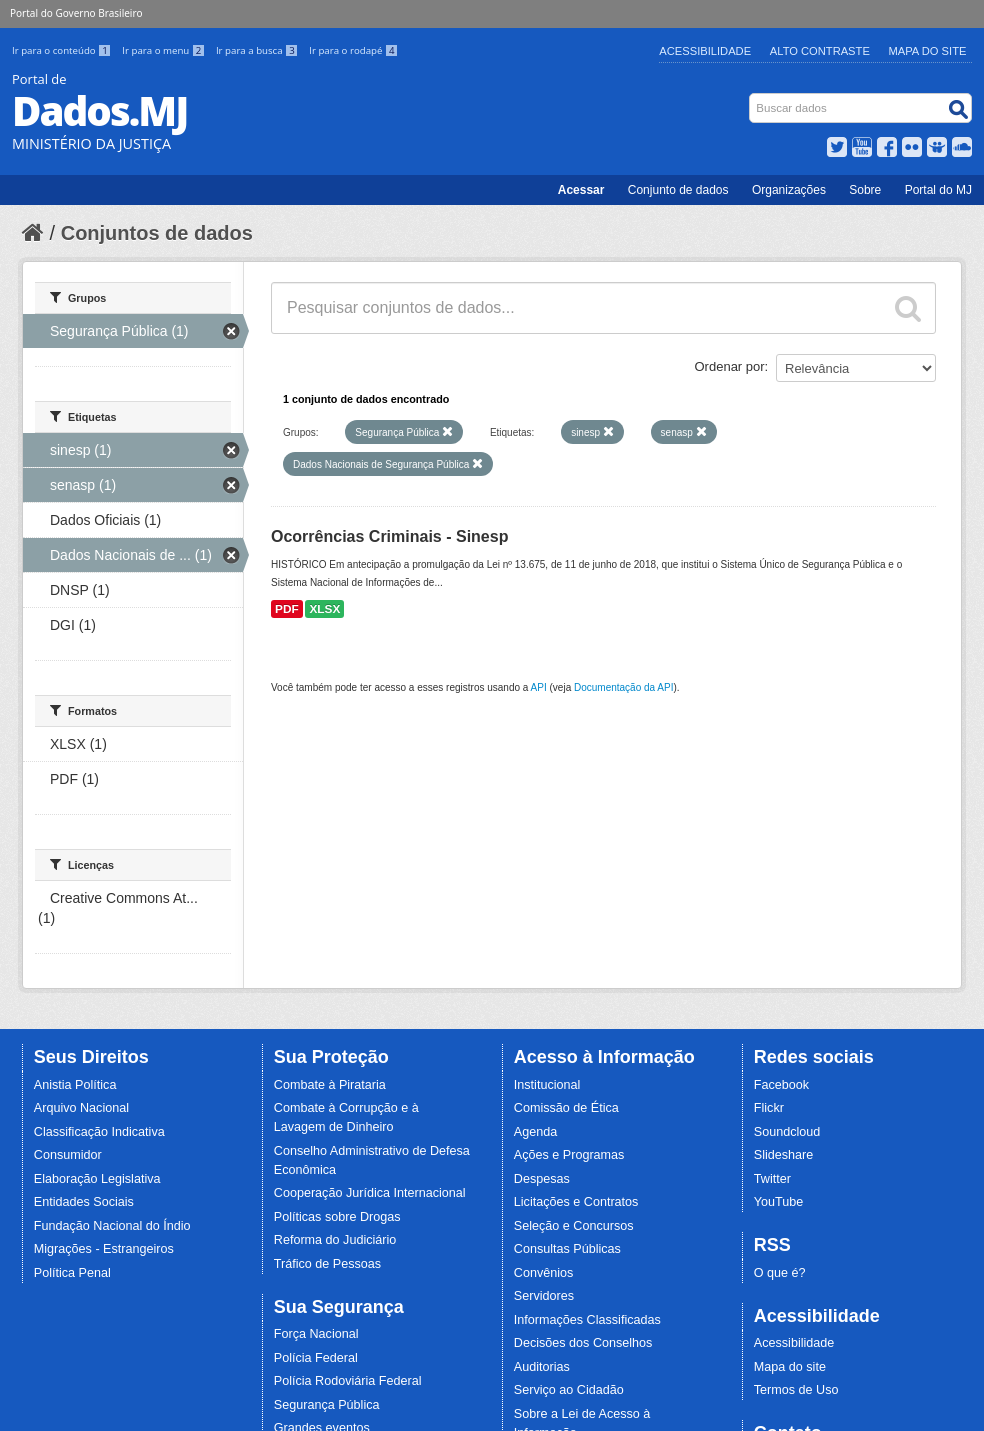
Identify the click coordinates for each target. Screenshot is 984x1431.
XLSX (324, 609)
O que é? (780, 1273)
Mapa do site (790, 1367)
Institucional (547, 1085)
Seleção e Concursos (574, 1226)
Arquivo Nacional (81, 1108)
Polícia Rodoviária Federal (348, 1381)
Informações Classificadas (587, 1320)
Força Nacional (316, 1334)
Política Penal (72, 1273)
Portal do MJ (938, 190)
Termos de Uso (796, 1390)
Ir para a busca (258, 50)
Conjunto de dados (678, 190)
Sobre (865, 190)
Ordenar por (730, 366)
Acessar (581, 190)
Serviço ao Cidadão (569, 1390)
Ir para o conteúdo (63, 50)
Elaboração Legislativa (97, 1179)
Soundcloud (787, 1132)
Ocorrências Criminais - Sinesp (389, 536)
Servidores (544, 1296)
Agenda (535, 1132)
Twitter (772, 1179)
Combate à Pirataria (330, 1085)
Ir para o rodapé (353, 50)
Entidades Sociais (84, 1202)
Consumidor (68, 1155)
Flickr (769, 1108)
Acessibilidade (705, 51)
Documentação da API (624, 687)
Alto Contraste (820, 51)
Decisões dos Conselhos (583, 1343)
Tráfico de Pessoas (327, 1264)
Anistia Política (75, 1085)
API (539, 687)
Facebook (781, 1085)
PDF (287, 609)
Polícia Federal (316, 1358)
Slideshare (784, 1155)
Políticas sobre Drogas (337, 1217)
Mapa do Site (928, 51)
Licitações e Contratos (576, 1202)
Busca (751, 97)
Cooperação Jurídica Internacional (370, 1193)
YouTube (779, 1202)
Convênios (544, 1273)
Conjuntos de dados (157, 233)
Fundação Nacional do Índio (112, 1226)
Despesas (542, 1179)
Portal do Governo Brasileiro (76, 13)
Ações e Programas (569, 1155)
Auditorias (542, 1367)
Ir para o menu (165, 50)
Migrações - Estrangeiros (104, 1249)
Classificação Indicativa (99, 1132)
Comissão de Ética (566, 1108)
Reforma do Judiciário (335, 1240)
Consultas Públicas (567, 1249)
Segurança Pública (327, 1405)
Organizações (789, 190)
